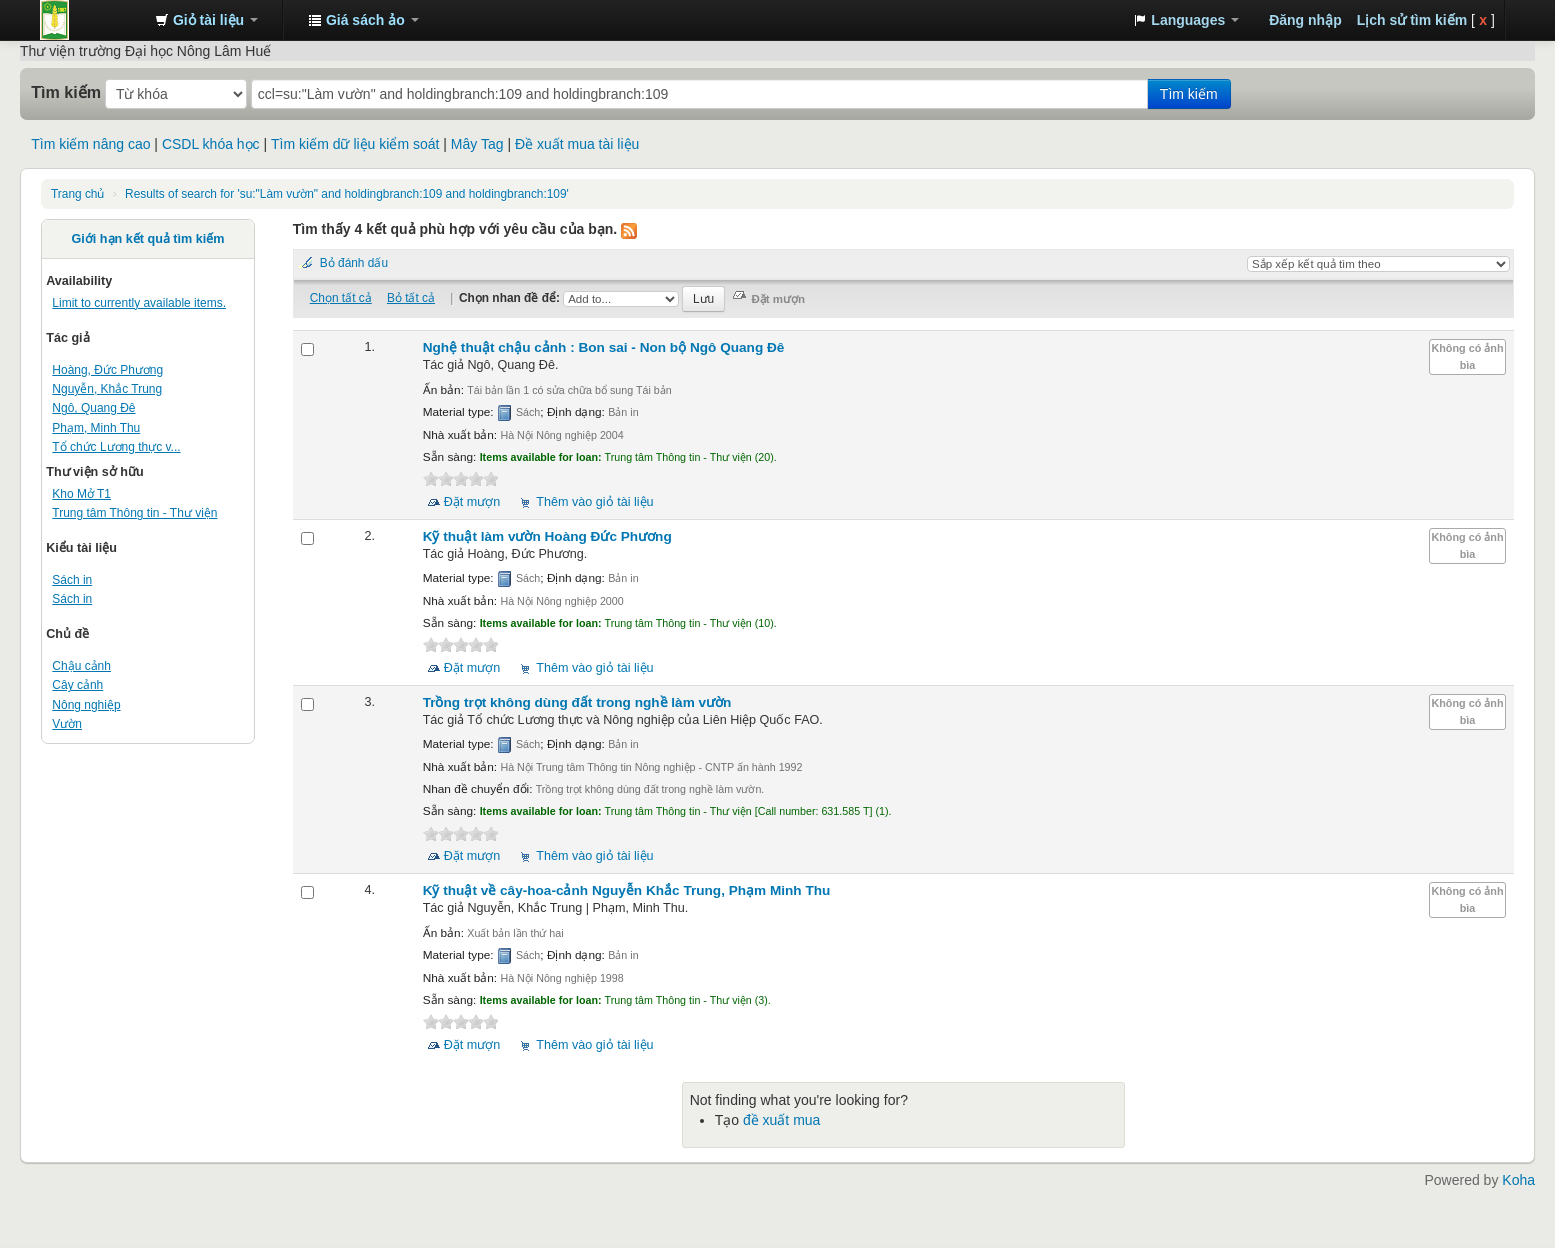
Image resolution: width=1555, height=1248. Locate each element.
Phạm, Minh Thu (96, 428)
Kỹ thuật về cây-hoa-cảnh (627, 890)
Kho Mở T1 (81, 494)
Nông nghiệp (86, 705)
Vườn (67, 724)
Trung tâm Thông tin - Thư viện (90, 20)
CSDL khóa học (211, 144)
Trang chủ (77, 194)
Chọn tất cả (341, 298)
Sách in (72, 580)
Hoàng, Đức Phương (107, 370)
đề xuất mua (781, 1120)
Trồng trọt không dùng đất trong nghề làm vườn (577, 702)
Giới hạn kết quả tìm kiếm (148, 239)
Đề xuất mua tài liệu (577, 144)
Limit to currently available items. (139, 303)
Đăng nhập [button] (1305, 20)
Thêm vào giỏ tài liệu (594, 502)
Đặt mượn (472, 502)
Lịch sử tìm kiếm (1412, 20)
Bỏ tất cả (411, 298)
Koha (1518, 1180)
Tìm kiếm (66, 92)
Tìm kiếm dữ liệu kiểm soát (355, 144)
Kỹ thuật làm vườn (547, 536)
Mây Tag (477, 144)
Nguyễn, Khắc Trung (107, 389)
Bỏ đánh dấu (354, 263)
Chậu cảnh (81, 666)
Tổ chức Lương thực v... (116, 447)
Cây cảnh (77, 685)
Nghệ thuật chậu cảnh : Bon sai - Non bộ (604, 347)
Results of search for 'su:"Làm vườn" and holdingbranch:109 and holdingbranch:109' (347, 194)
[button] (206, 20)
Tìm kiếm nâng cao (90, 144)
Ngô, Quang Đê (93, 408)
